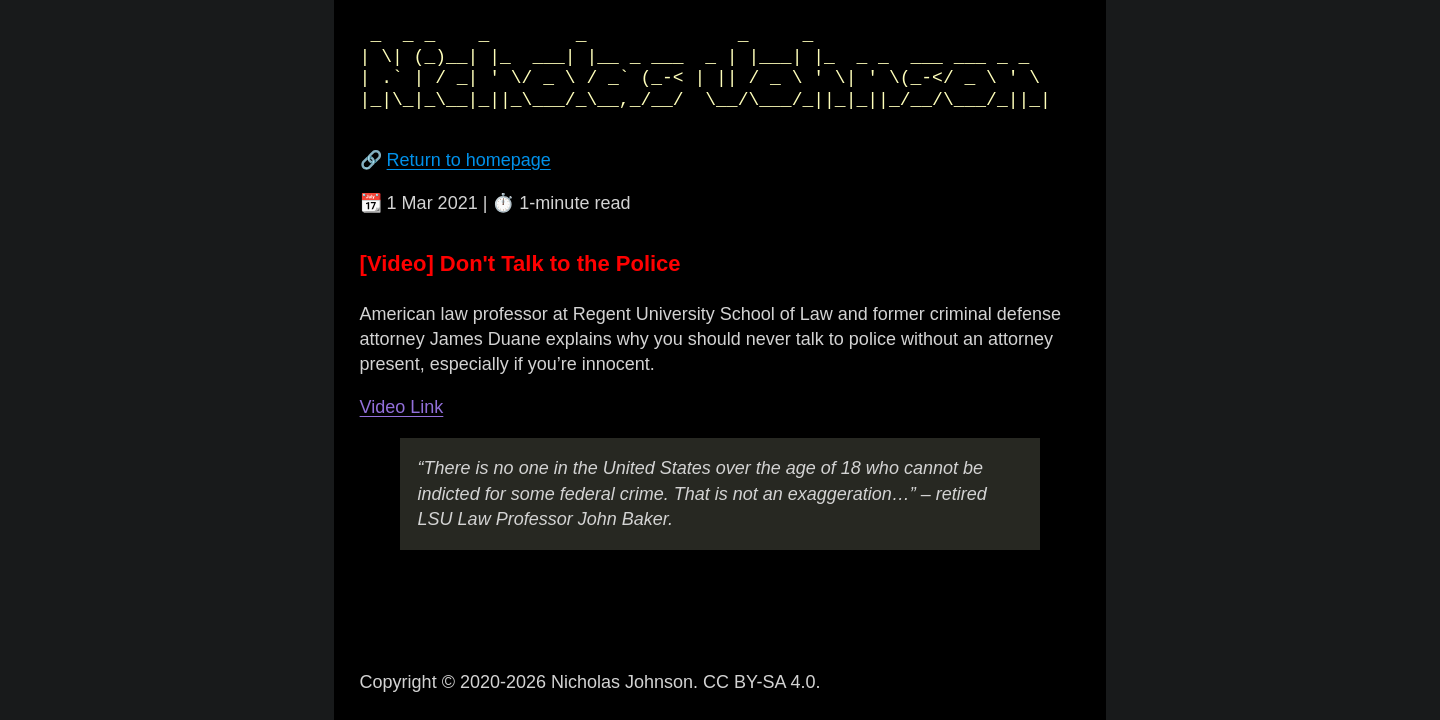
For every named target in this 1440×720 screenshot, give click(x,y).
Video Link (402, 407)
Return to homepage (469, 160)
